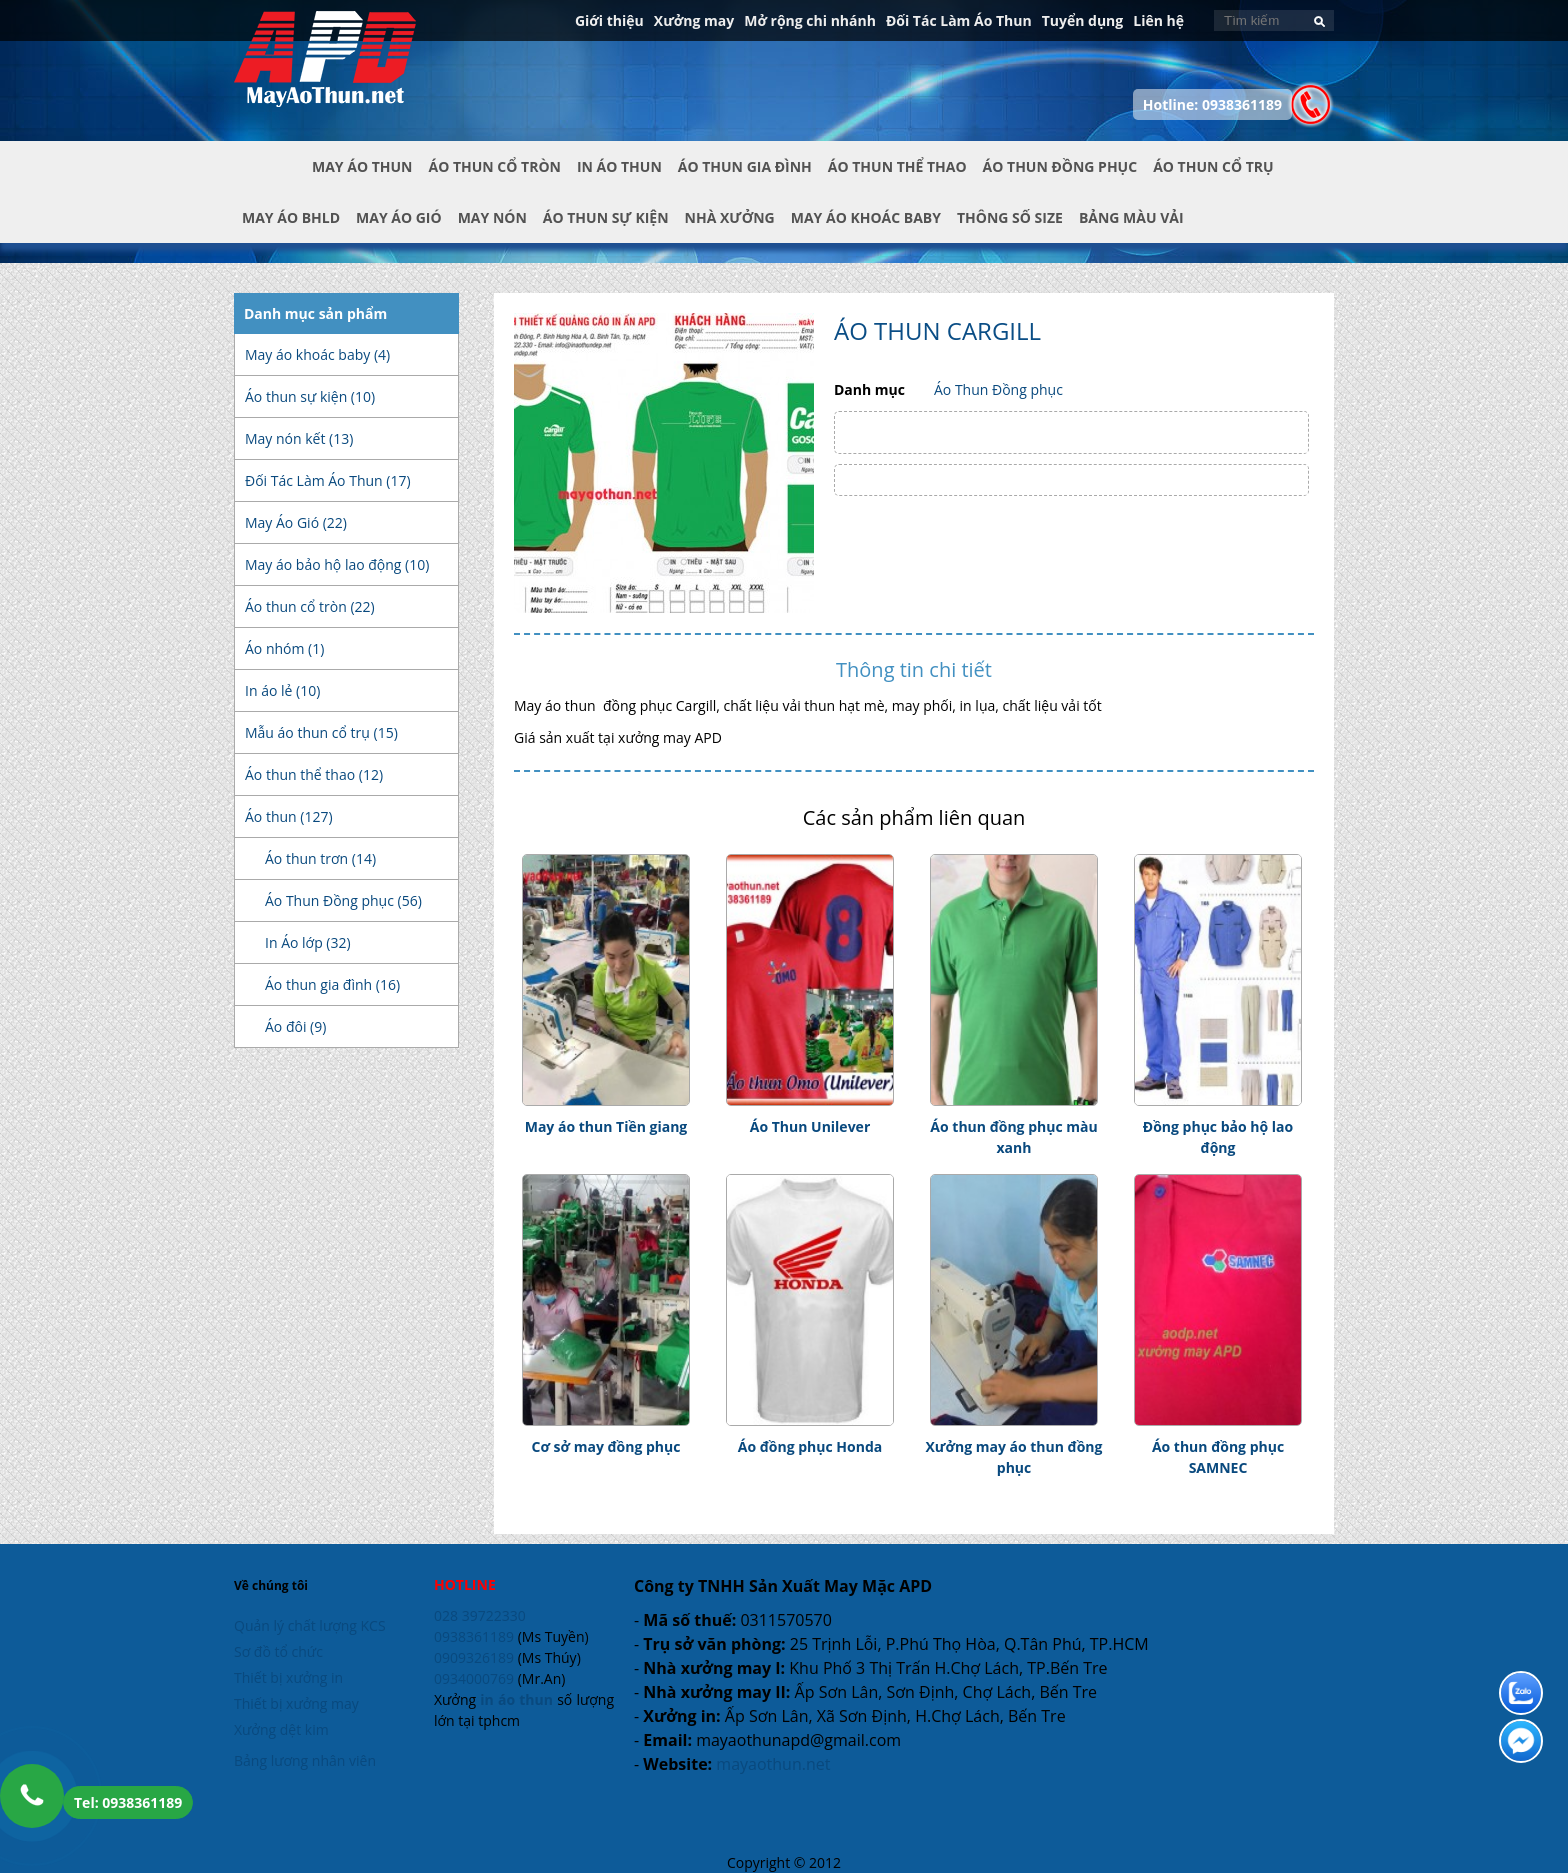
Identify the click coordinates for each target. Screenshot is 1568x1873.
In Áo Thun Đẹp (325, 69)
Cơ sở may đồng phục (606, 1446)
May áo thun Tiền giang (606, 1126)
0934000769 (474, 1678)
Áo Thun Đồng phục (998, 389)
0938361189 (474, 1636)
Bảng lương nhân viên (305, 1760)
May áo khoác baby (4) (317, 354)
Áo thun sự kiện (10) (310, 396)
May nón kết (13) (299, 438)
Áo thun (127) (289, 816)
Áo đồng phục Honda (810, 1446)
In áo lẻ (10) (282, 690)
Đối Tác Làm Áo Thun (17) (328, 480)
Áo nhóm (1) (284, 648)
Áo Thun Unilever (810, 1126)
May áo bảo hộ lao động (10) (337, 564)
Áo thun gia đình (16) (332, 984)
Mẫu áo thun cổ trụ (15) (321, 732)
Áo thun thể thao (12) (314, 774)
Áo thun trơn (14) (320, 858)
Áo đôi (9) (295, 1026)
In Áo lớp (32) (308, 942)
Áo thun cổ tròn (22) (310, 606)
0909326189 (474, 1657)
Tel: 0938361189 (128, 1802)
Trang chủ (273, 183)
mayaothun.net (773, 1764)
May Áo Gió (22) (296, 522)
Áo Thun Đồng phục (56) (343, 900)
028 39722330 (480, 1615)
